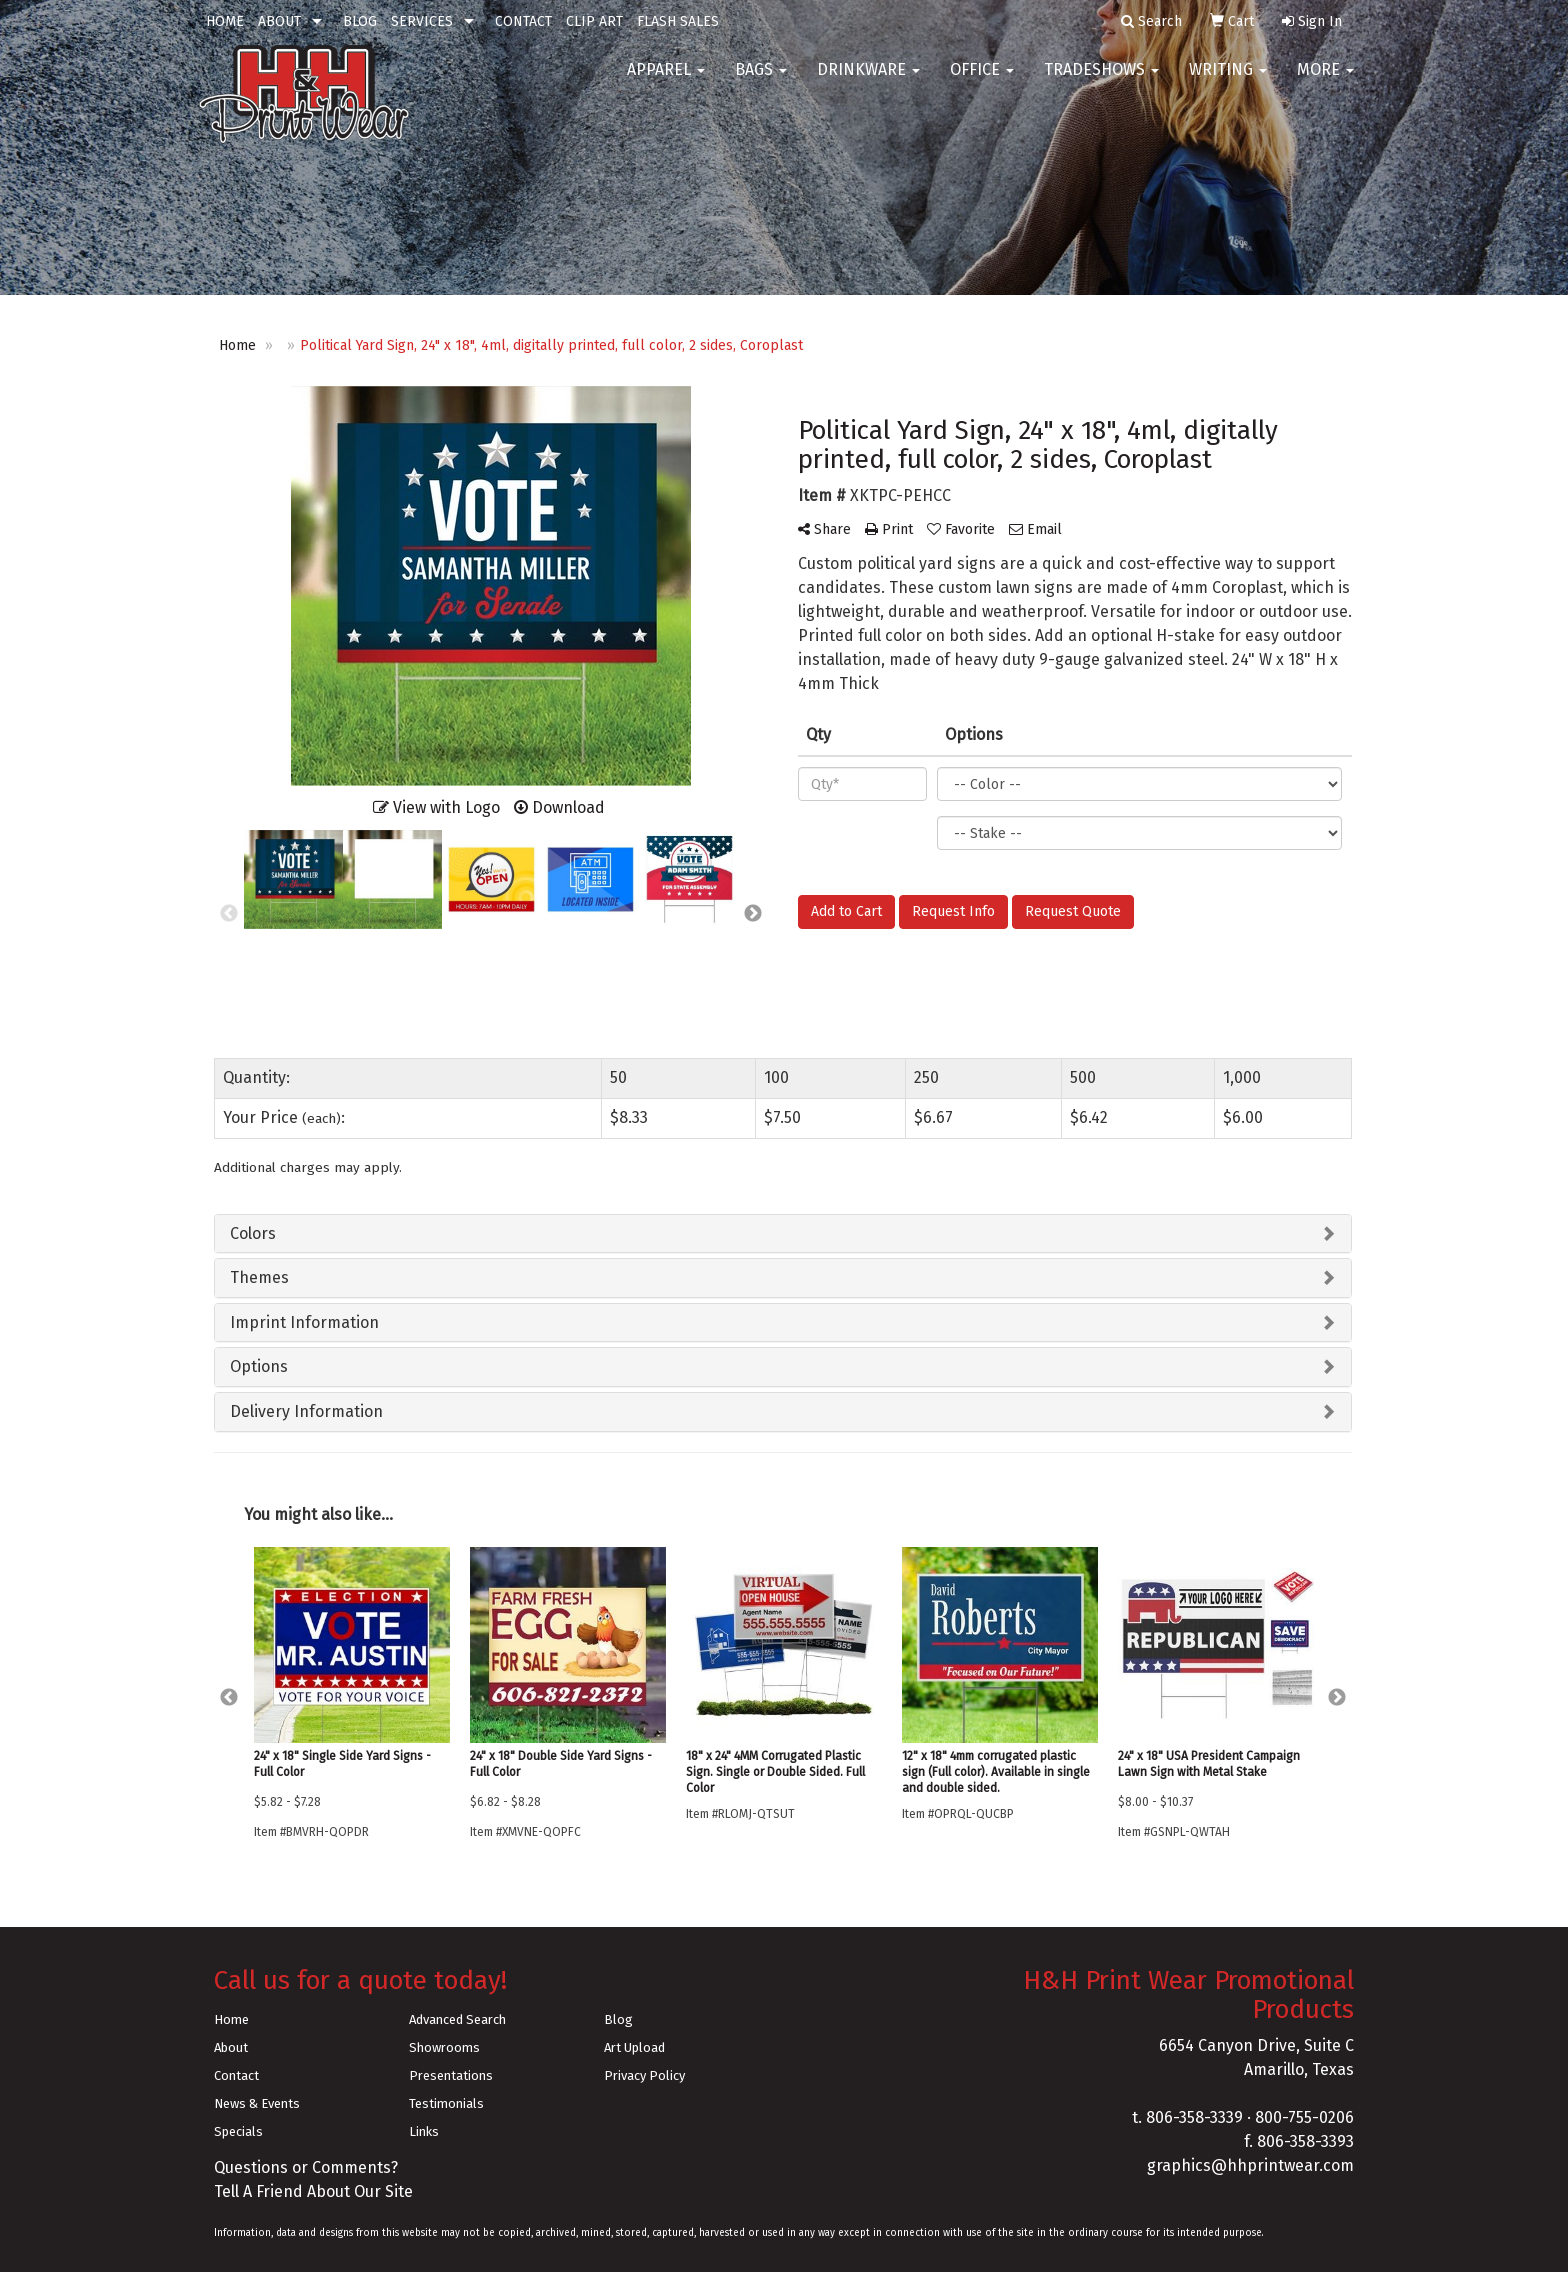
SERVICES (422, 21)
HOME (225, 21)
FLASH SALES (678, 21)
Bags (761, 79)
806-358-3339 (1194, 2117)
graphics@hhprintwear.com (1250, 2165)
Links (424, 2131)
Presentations (451, 2075)
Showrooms (444, 2047)
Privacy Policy (644, 2075)
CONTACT (523, 21)
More (1325, 79)
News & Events (257, 2103)
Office (982, 79)
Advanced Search (457, 2019)
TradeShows (1101, 79)
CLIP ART (594, 21)
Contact (236, 2075)
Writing (1228, 79)
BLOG (360, 21)
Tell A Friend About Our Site (313, 2191)
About (231, 2047)
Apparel (666, 79)
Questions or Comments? (306, 2167)
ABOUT (279, 21)
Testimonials (446, 2103)
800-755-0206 (1304, 2117)
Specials (238, 2131)
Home (231, 2019)
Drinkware (868, 79)
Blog (618, 2019)
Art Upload (634, 2047)
